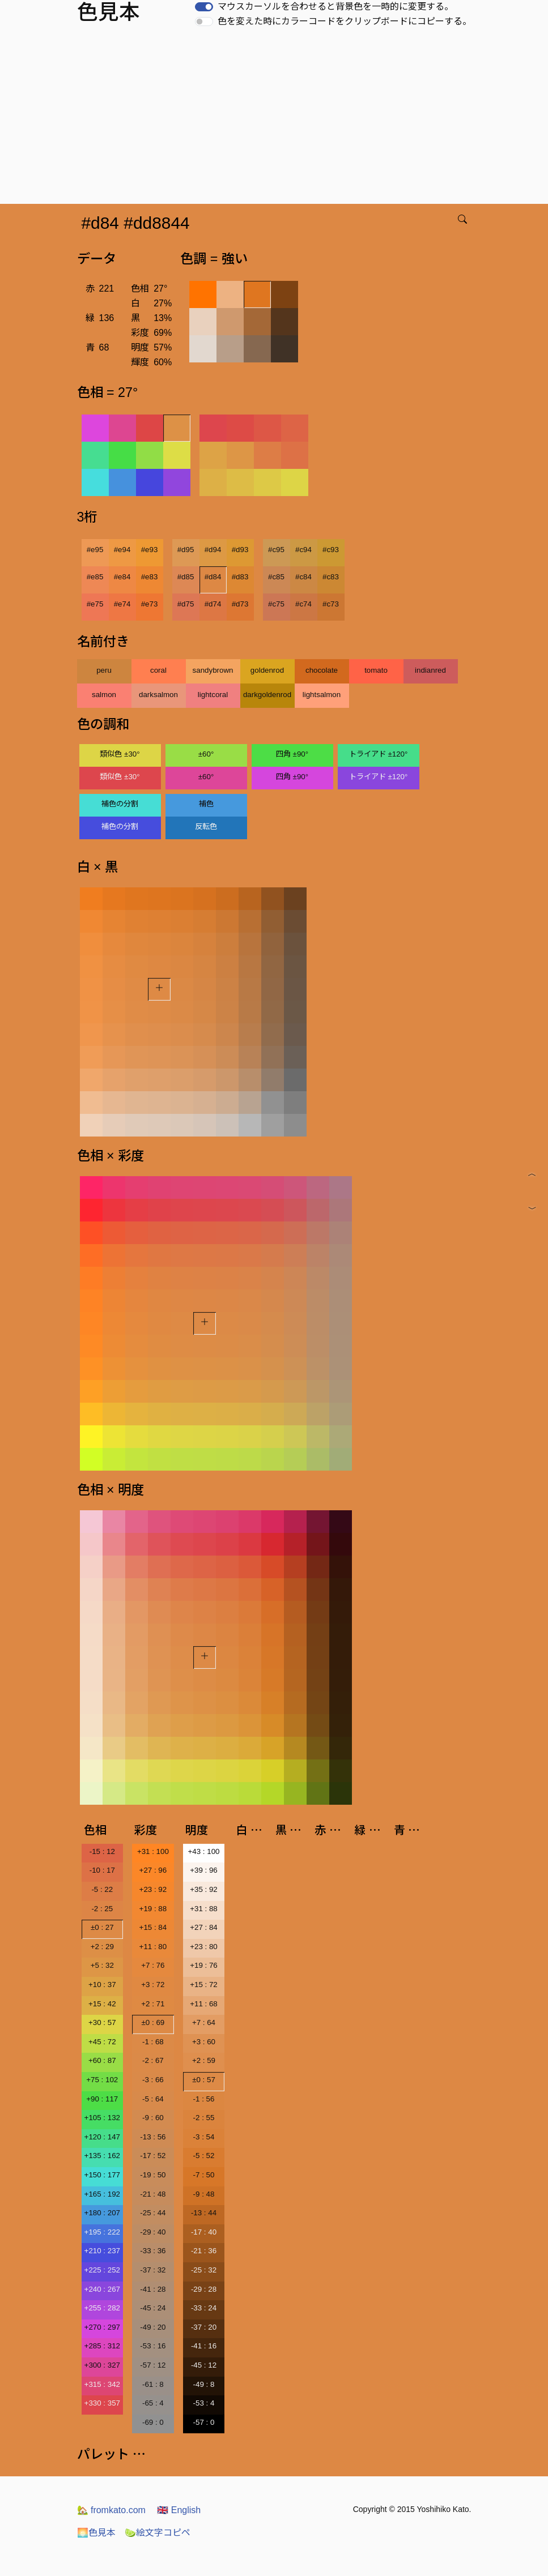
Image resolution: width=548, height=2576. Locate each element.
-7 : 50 (204, 2175)
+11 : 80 (153, 1946)
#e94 (122, 549)
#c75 (276, 604)
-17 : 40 (203, 2232)
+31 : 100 (153, 1851)
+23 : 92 (153, 1889)
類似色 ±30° (119, 754)
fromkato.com (111, 2510)
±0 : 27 (102, 1927)
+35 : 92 (204, 1889)
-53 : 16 (152, 2346)
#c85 (276, 577)
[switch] (204, 6)
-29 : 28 (203, 2289)
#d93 (240, 549)
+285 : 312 (102, 2346)
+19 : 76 (204, 1965)
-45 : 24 (152, 2308)
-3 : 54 (204, 2137)
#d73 (240, 604)
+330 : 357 (102, 2403)
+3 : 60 (203, 2041)
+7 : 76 (152, 1965)
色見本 (96, 2532)
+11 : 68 (204, 2004)
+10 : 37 (102, 1984)
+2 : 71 (152, 2004)
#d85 (185, 577)
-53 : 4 (204, 2403)
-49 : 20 (152, 2327)
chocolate (321, 670)
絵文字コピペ (157, 2532)
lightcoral (213, 694)
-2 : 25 (102, 1908)
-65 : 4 (153, 2403)
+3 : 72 (152, 1984)
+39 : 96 (204, 1870)
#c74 (303, 604)
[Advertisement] (276, 119)
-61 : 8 (153, 2384)
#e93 (149, 549)
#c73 (330, 604)
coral (158, 670)
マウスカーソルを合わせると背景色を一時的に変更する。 (335, 6)
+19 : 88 (153, 1908)
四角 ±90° (292, 754)
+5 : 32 (102, 1965)
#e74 (122, 604)
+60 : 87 (102, 2060)
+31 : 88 (204, 1908)
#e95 (95, 549)
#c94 (303, 549)
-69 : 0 (153, 2422)
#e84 (122, 577)
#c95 (276, 549)
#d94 (213, 549)
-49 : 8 (204, 2384)
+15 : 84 (153, 1927)
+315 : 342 (102, 2384)
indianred (430, 670)
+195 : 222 (102, 2232)
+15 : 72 (204, 1984)
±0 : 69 (153, 2022)
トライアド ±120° (378, 754)
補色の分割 (119, 804)
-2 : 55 (204, 2117)
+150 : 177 (102, 2175)
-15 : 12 (102, 1851)
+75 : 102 (102, 2079)
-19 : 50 (152, 2175)
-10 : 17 (102, 1870)
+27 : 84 (204, 1927)
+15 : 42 (102, 2004)
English (179, 2510)
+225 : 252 (102, 2270)
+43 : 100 (204, 1851)
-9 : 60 (153, 2117)
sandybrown (213, 670)
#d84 (213, 577)
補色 (206, 804)
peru (104, 670)
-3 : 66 (153, 2079)
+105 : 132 (102, 2117)
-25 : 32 (203, 2270)
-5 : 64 (153, 2099)
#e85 (95, 577)
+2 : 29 (102, 1946)
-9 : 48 (204, 2194)
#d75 (185, 604)
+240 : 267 (102, 2289)
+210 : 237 (102, 2250)
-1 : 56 (204, 2099)
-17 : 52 (152, 2155)
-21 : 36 (203, 2250)
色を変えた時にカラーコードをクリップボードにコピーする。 (344, 21)
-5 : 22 (102, 1889)
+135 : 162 (102, 2155)
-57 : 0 (204, 2422)
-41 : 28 (152, 2289)
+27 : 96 (153, 1870)
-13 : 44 (203, 2212)
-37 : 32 (152, 2270)
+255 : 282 (102, 2308)
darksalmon (158, 694)
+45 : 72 (102, 2041)
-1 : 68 (153, 2041)
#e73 (149, 604)
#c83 (330, 577)
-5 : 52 (204, 2155)
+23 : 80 (204, 1946)
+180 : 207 (102, 2212)
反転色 (206, 826)
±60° (206, 754)
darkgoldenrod (267, 694)
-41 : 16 (203, 2346)
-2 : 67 (153, 2060)
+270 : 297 (102, 2327)
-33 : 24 (203, 2308)
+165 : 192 (102, 2194)
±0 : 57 (203, 2079)
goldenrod (267, 670)
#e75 (95, 604)
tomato (376, 670)
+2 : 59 (203, 2060)
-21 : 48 (152, 2194)
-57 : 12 (152, 2365)
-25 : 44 (152, 2212)
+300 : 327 (102, 2365)
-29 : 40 (152, 2232)
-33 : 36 (152, 2250)
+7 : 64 (203, 2022)
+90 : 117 (102, 2099)
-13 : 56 (152, 2137)
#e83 (149, 577)
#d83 (240, 577)
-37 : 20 (203, 2327)
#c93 (330, 549)
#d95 (185, 549)
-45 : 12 (203, 2365)
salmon (104, 694)
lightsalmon (322, 694)
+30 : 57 (102, 2022)
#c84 (303, 577)
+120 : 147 (102, 2137)
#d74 (213, 604)
